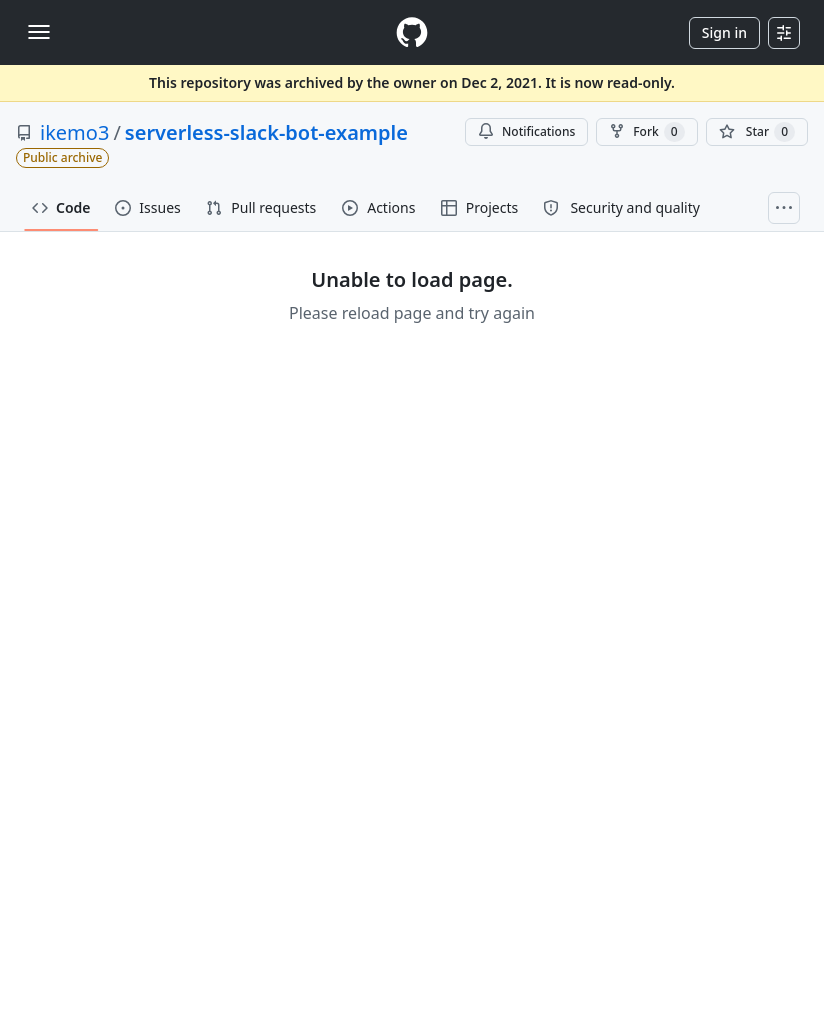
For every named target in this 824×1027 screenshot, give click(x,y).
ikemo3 (74, 132)
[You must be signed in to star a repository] (757, 132)
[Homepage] (412, 32)
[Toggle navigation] (39, 32)
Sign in (724, 32)
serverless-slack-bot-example (266, 132)
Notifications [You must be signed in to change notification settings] (526, 131)
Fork (646, 132)
